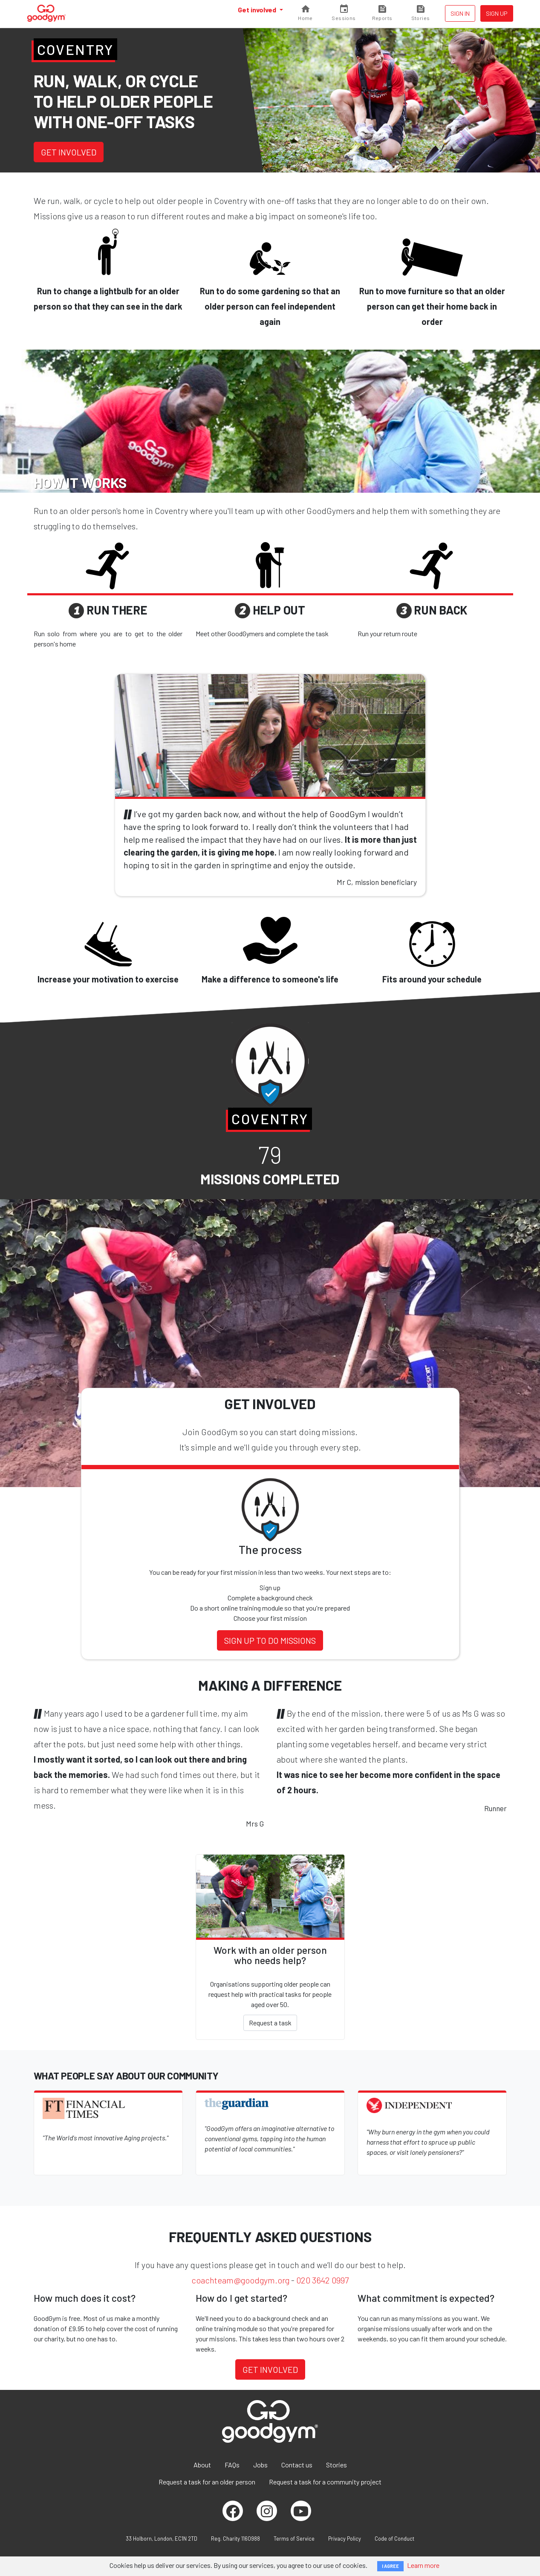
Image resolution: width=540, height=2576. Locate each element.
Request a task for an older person (207, 2482)
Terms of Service (294, 2538)
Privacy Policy (344, 2538)
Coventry (75, 49)
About (202, 2465)
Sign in (460, 13)
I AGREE (390, 2566)
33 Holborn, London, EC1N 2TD (161, 2538)
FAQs (232, 2465)
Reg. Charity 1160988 (235, 2538)
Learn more (423, 2565)
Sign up (497, 13)
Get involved (257, 10)
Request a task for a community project (325, 2482)
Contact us (296, 2465)
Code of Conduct (394, 2538)
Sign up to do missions (270, 1640)
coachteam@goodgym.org (240, 2280)
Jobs (260, 2465)
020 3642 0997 (322, 2280)
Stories (336, 2465)
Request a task (270, 2023)
